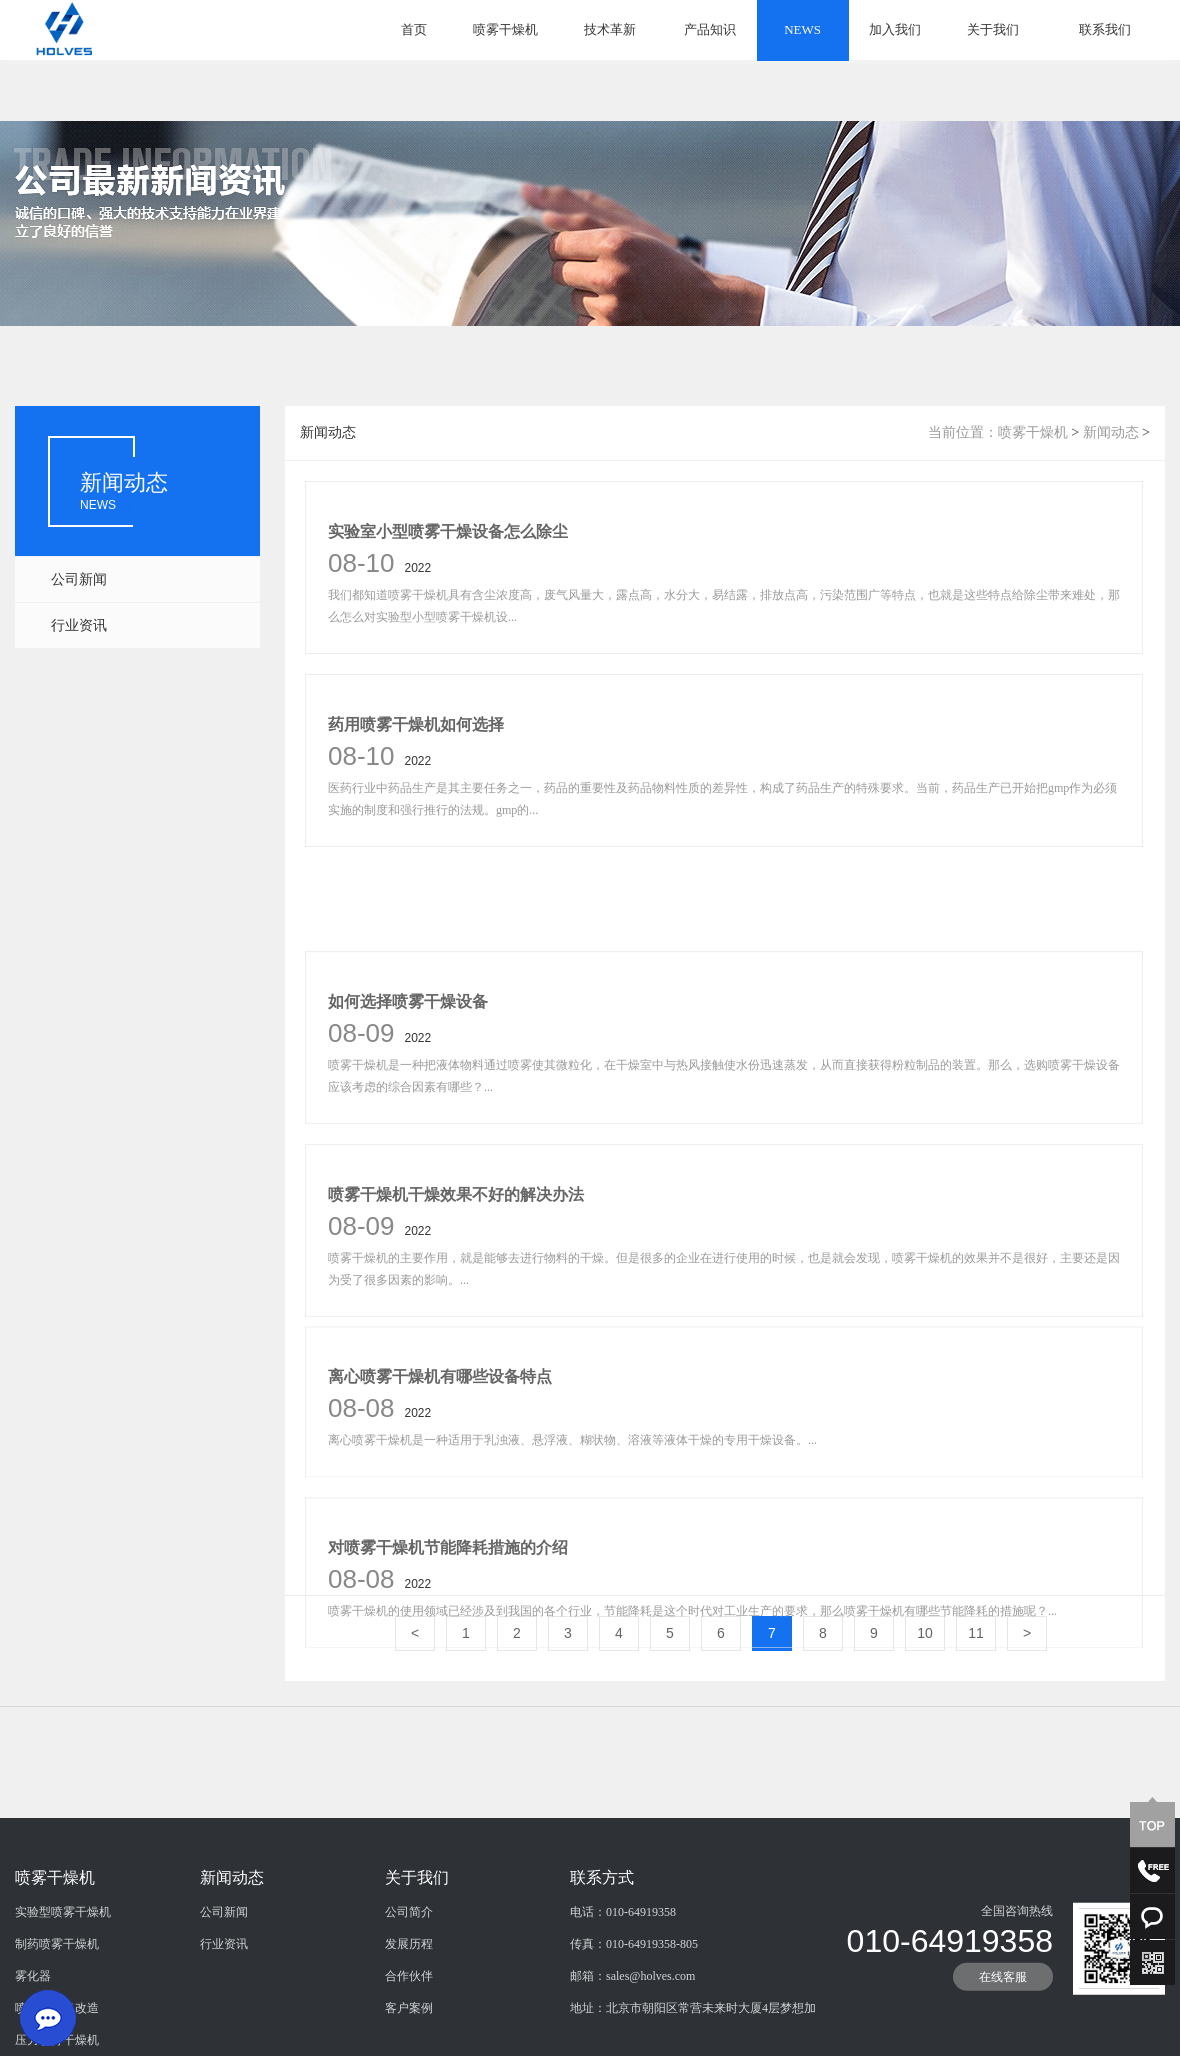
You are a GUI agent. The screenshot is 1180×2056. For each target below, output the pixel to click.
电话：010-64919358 (623, 1983)
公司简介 (409, 1983)
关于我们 (993, 29)
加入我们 (895, 29)
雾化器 (33, 2047)
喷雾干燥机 (505, 29)
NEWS (802, 29)
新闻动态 (1111, 432)
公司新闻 (79, 579)
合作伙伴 (409, 2047)
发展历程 (409, 2015)
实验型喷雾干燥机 (63, 1983)
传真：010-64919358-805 (634, 2015)
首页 (414, 29)
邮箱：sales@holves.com (632, 2047)
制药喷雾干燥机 (57, 2015)
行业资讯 (79, 625)
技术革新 (610, 29)
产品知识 (710, 29)
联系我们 (1105, 29)
